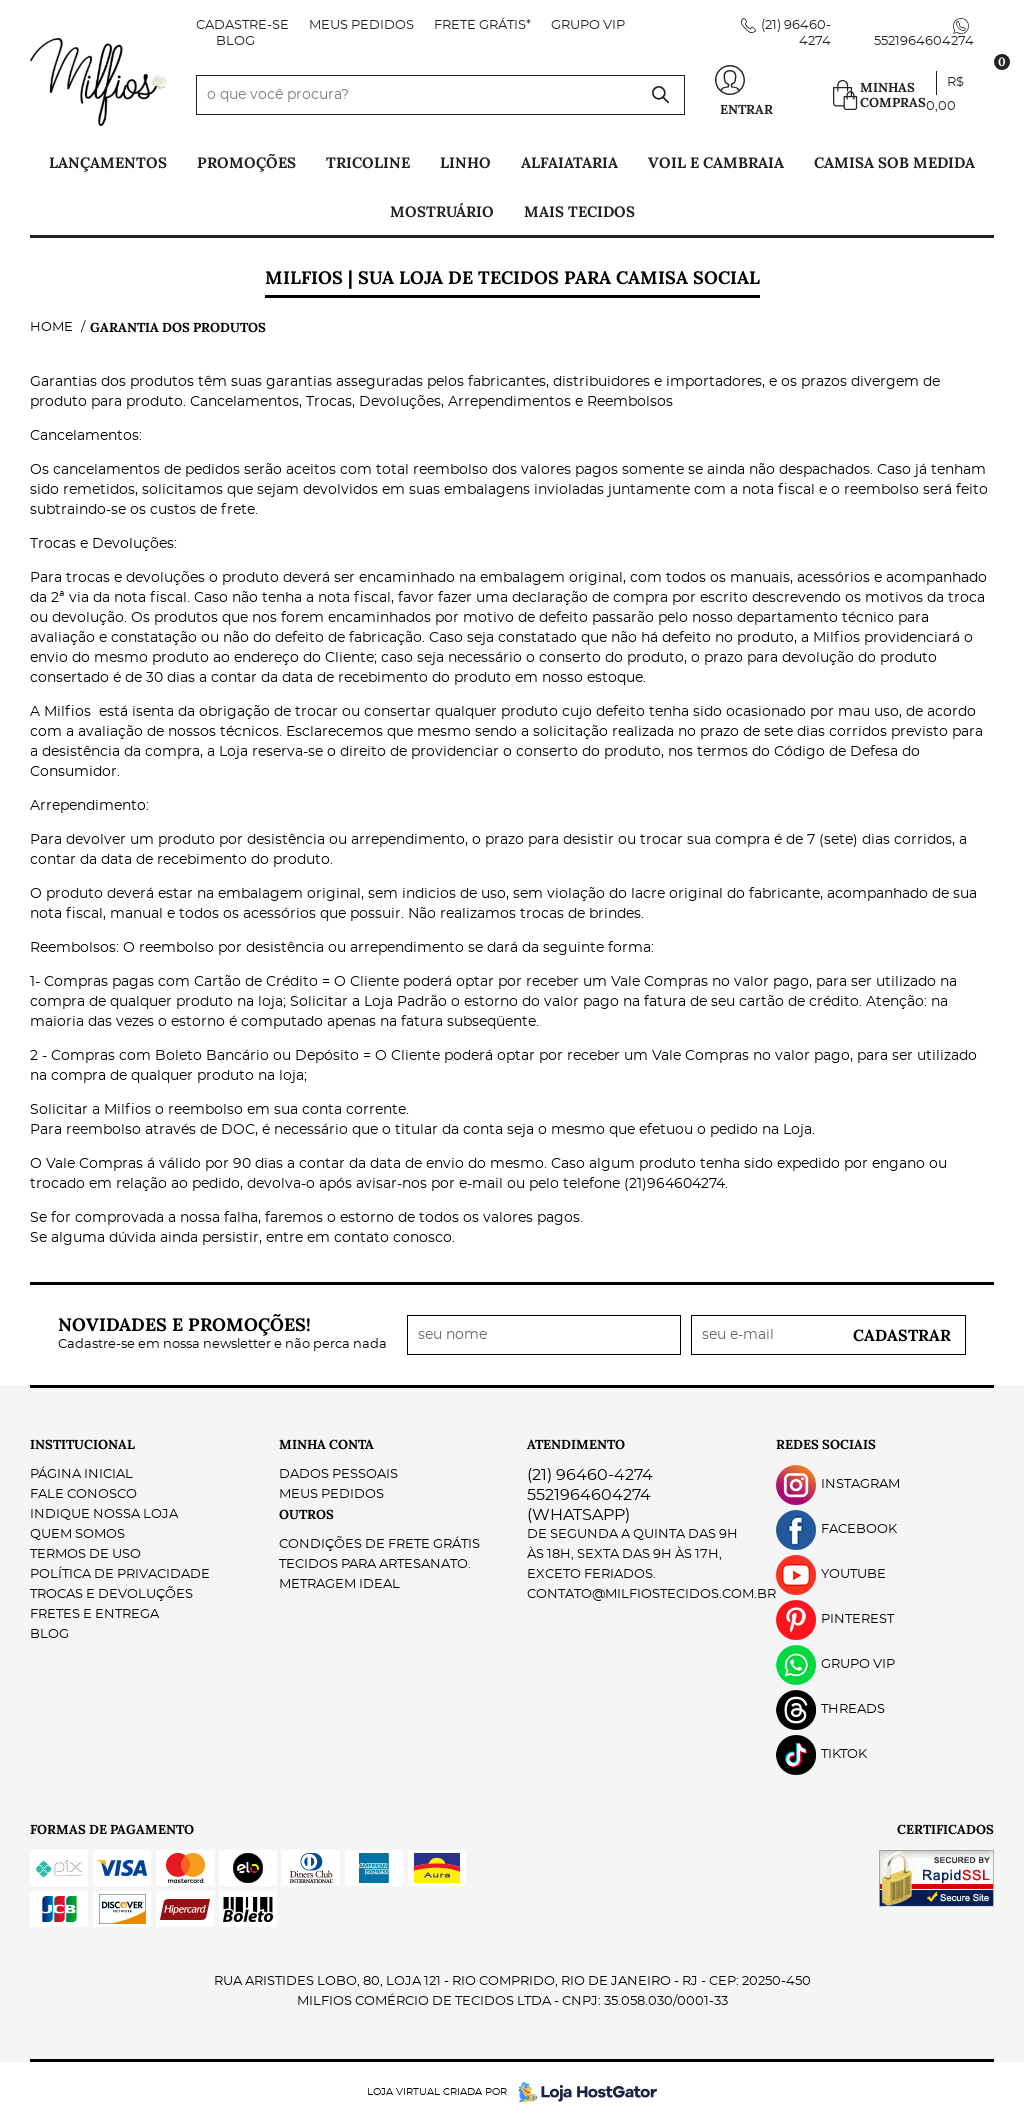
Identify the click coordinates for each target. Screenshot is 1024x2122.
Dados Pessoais (338, 1474)
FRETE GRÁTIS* (482, 25)
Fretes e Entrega (94, 1614)
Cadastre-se (242, 25)
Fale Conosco (83, 1494)
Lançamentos (108, 162)
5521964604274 (924, 41)
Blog (235, 41)
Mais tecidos (579, 211)
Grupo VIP (588, 25)
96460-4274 (590, 1475)
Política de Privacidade (120, 1574)
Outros (306, 1514)
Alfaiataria (569, 162)
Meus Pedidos (361, 25)
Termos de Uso (85, 1554)
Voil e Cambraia (716, 162)
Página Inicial (81, 1474)
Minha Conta (326, 1444)
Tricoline (368, 162)
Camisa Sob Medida (894, 162)
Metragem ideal (339, 1584)
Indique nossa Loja (104, 1514)
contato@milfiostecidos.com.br (651, 1594)
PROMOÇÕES (246, 162)
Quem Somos (77, 1534)
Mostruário (442, 211)
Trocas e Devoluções (111, 1594)
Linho (465, 162)
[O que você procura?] (660, 95)
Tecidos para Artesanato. (375, 1564)
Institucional (82, 1444)
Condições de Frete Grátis (379, 1544)
